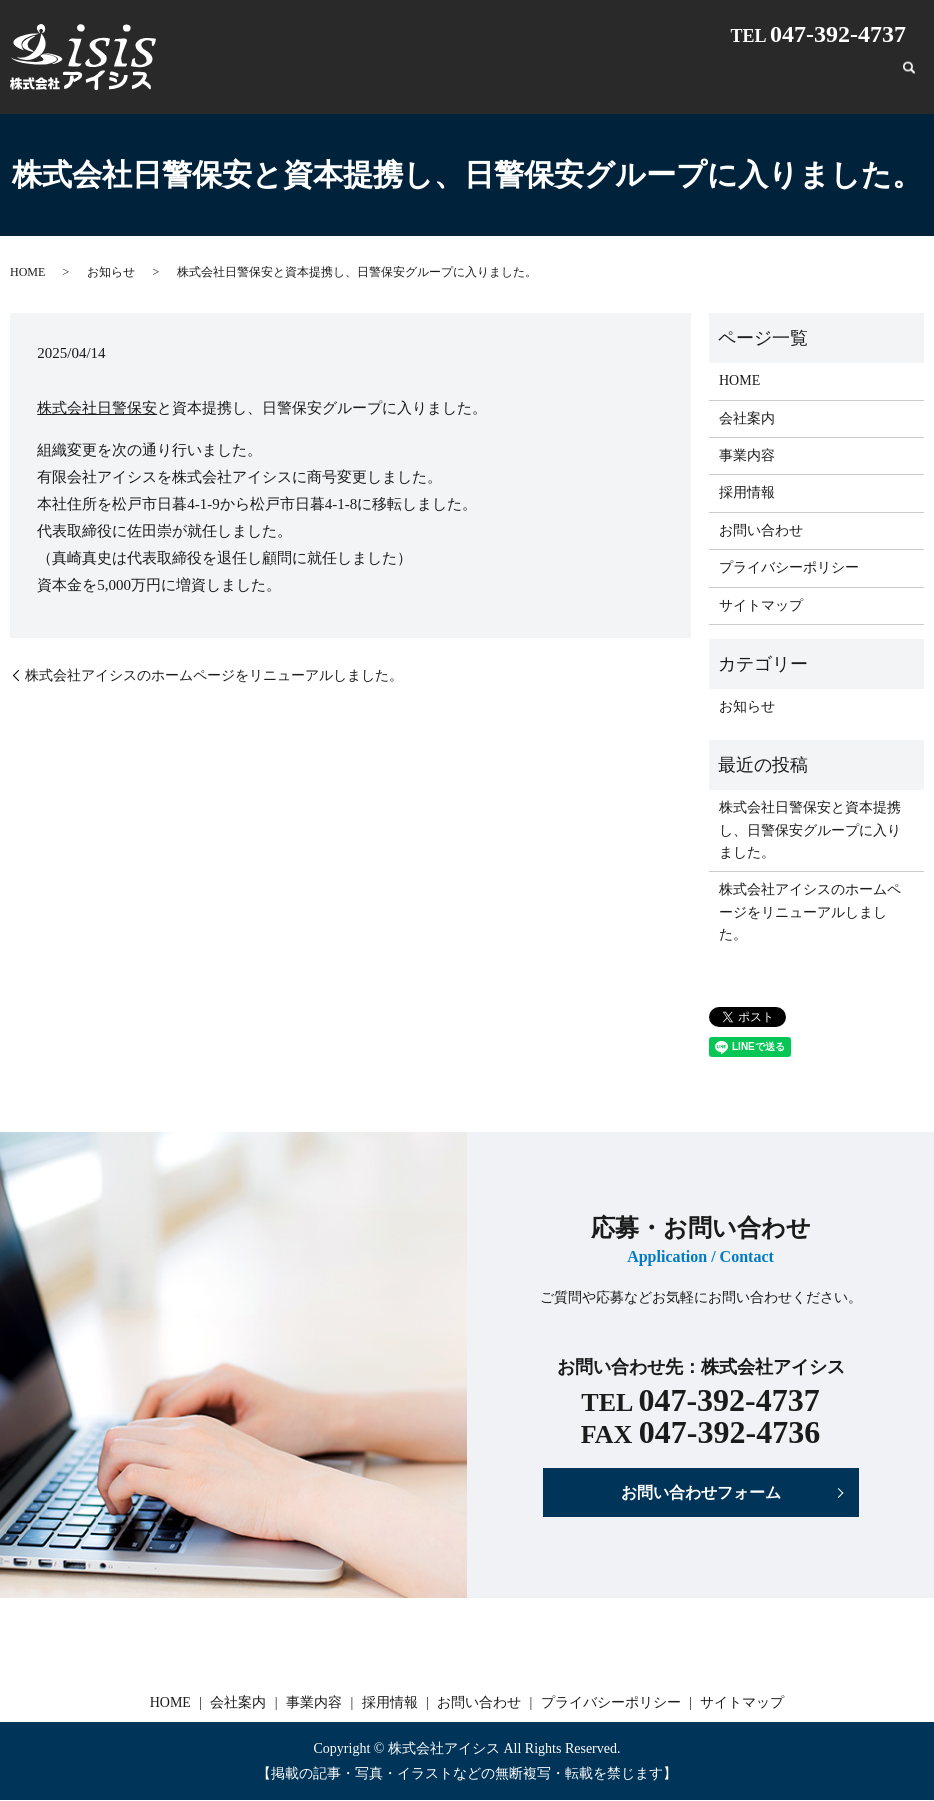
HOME (557, 77)
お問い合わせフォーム (701, 1492)
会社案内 (621, 77)
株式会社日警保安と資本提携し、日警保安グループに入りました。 (810, 830)
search (909, 78)
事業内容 (691, 77)
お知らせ (111, 272)
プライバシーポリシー (789, 567)
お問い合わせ (845, 77)
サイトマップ (761, 605)
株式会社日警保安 (97, 408)
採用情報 (761, 77)
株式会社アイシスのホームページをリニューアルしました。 (214, 675)
